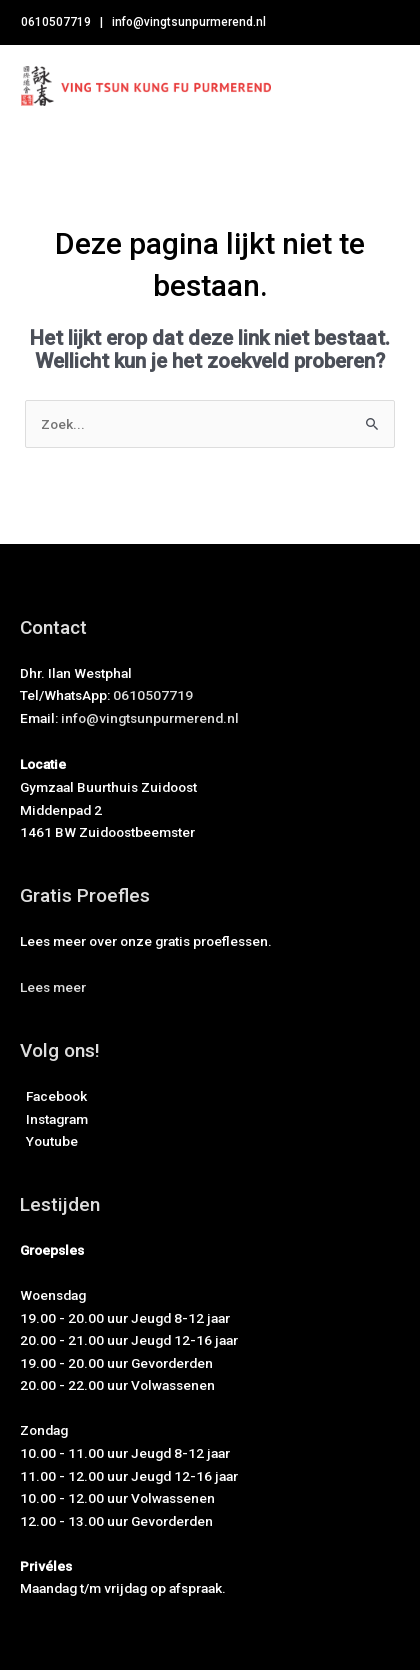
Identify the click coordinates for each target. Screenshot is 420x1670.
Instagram (54, 1119)
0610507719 (56, 22)
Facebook (53, 1096)
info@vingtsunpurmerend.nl (189, 22)
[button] (53, 987)
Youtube (49, 1141)
